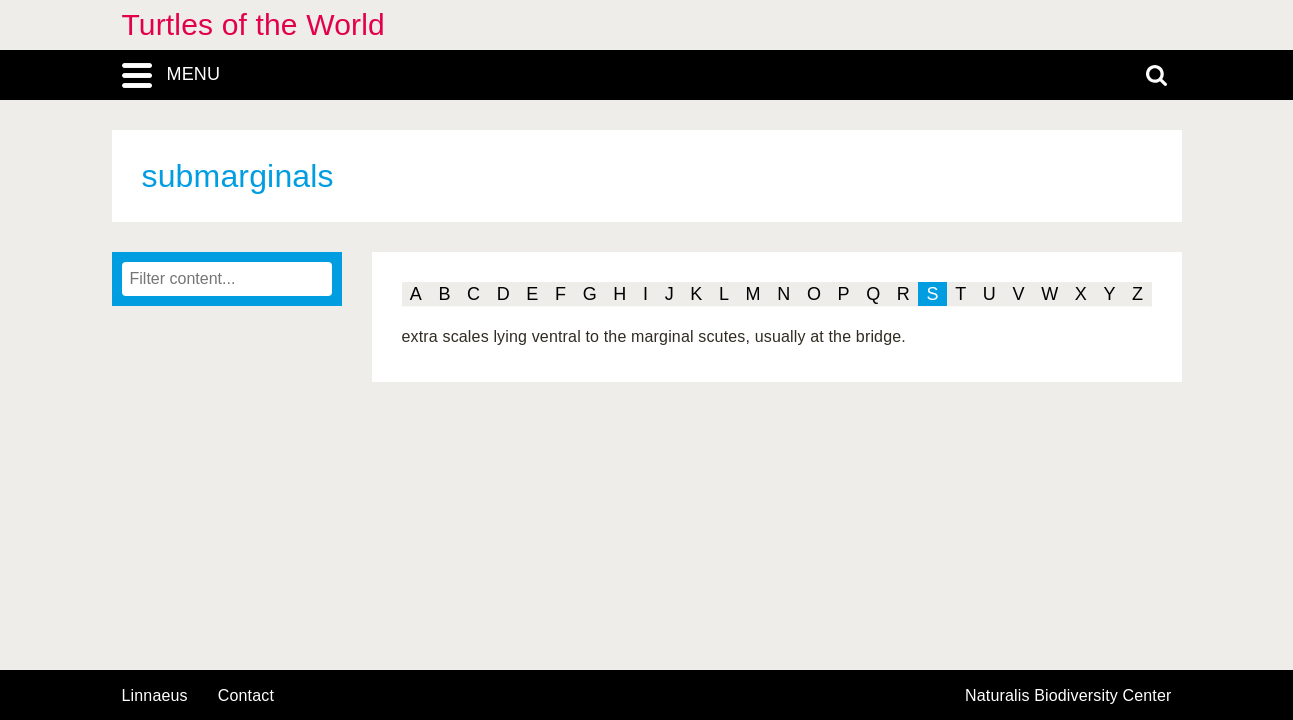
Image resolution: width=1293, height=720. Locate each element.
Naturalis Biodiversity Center (1068, 696)
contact (246, 695)
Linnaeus (155, 696)
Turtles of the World (253, 24)
